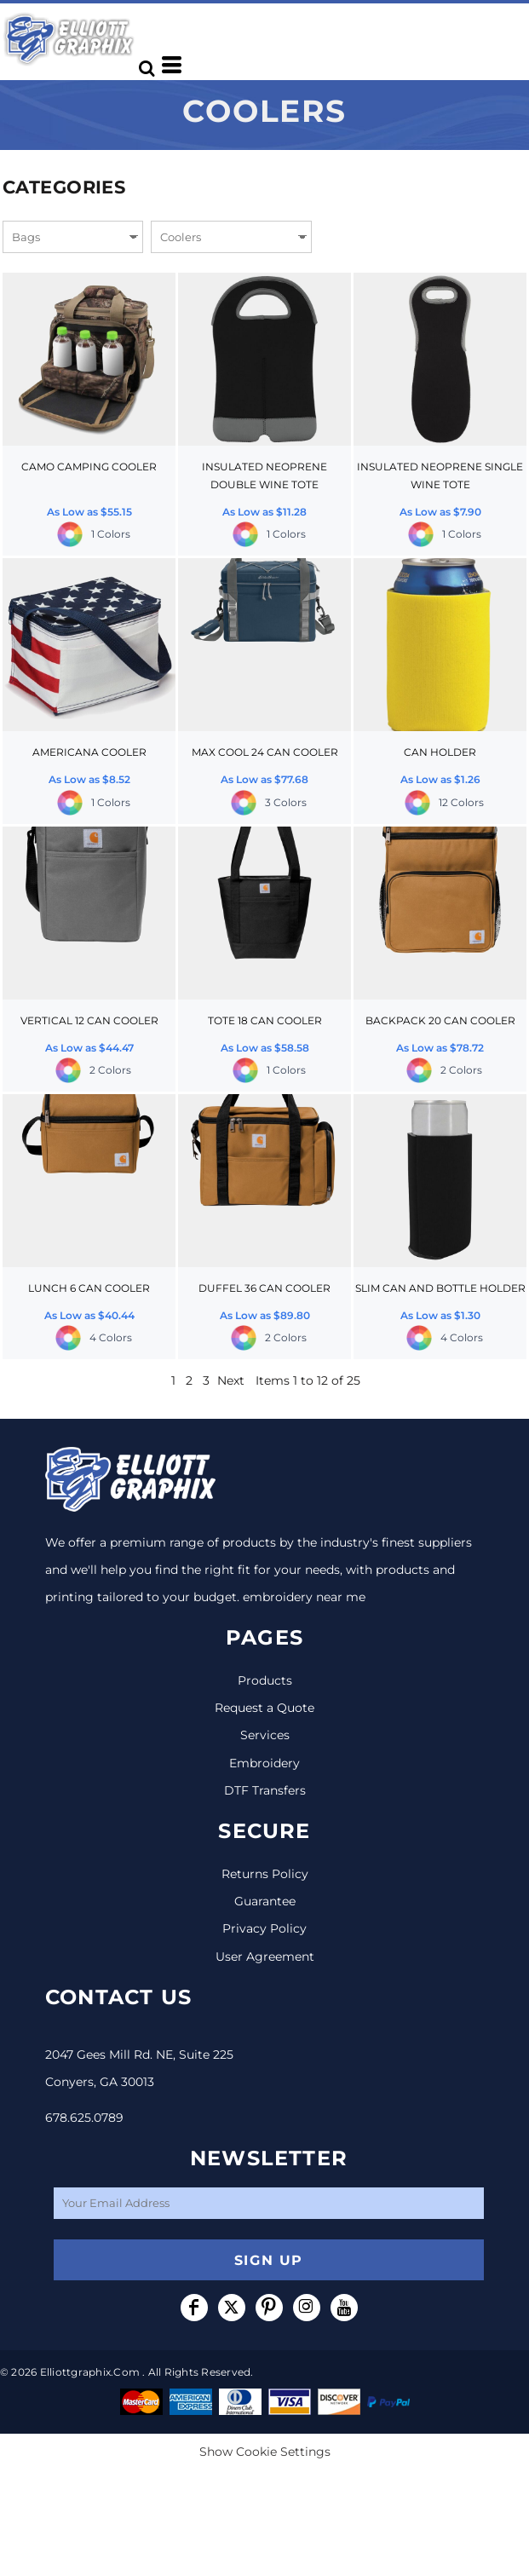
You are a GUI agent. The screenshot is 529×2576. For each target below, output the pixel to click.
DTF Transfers (265, 1790)
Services (265, 1735)
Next (230, 1380)
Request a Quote (264, 1707)
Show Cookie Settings (265, 2451)
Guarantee (265, 1901)
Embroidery (264, 1763)
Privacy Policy (264, 1928)
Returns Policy (264, 1874)
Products (265, 1680)
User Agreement (265, 1956)
